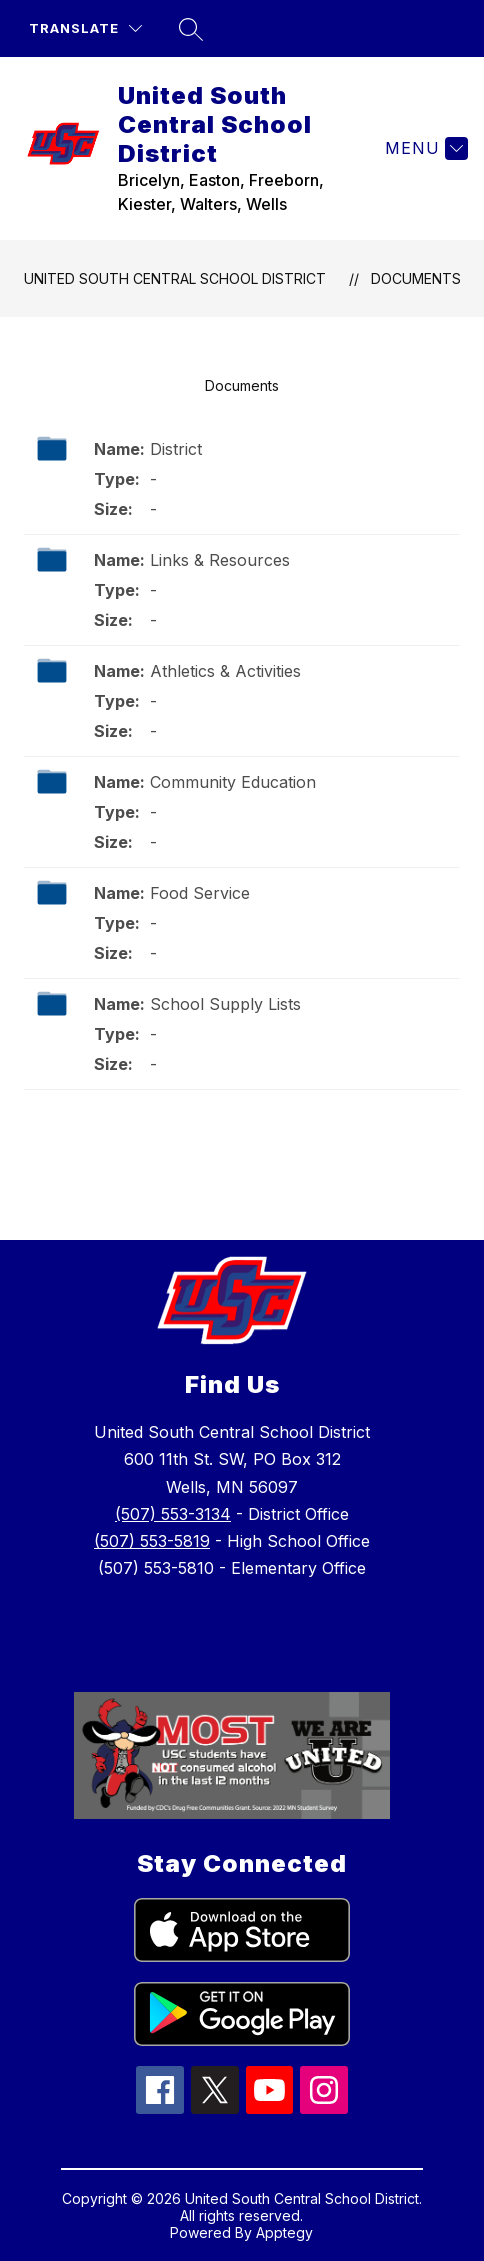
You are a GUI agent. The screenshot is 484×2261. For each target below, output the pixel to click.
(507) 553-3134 (173, 1514)
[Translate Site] (85, 28)
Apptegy (284, 2232)
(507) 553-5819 (152, 1541)
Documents (416, 278)
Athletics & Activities (225, 671)
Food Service (200, 893)
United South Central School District (175, 278)
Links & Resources (220, 560)
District (176, 449)
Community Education (233, 782)
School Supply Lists (225, 1004)
